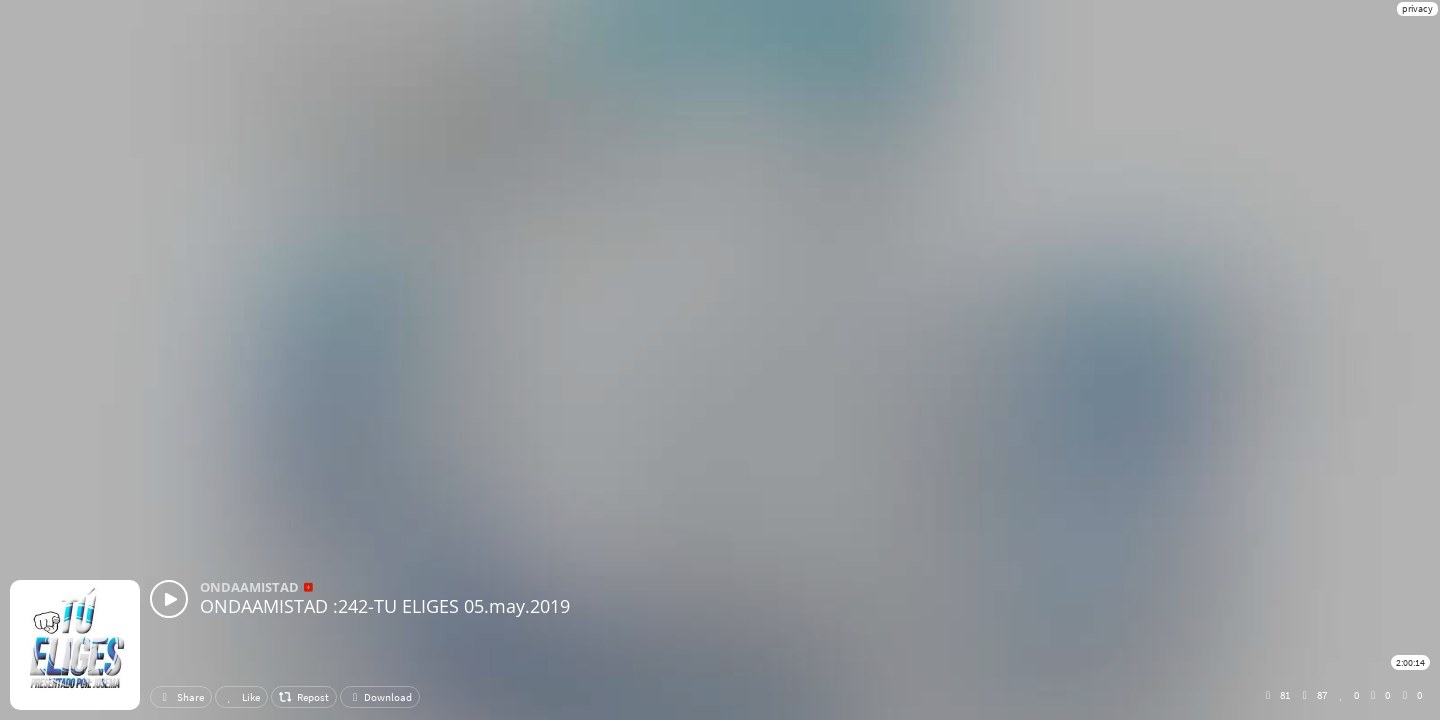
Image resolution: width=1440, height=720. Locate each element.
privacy (1417, 8)
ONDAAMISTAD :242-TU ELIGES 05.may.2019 (385, 606)
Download (380, 697)
